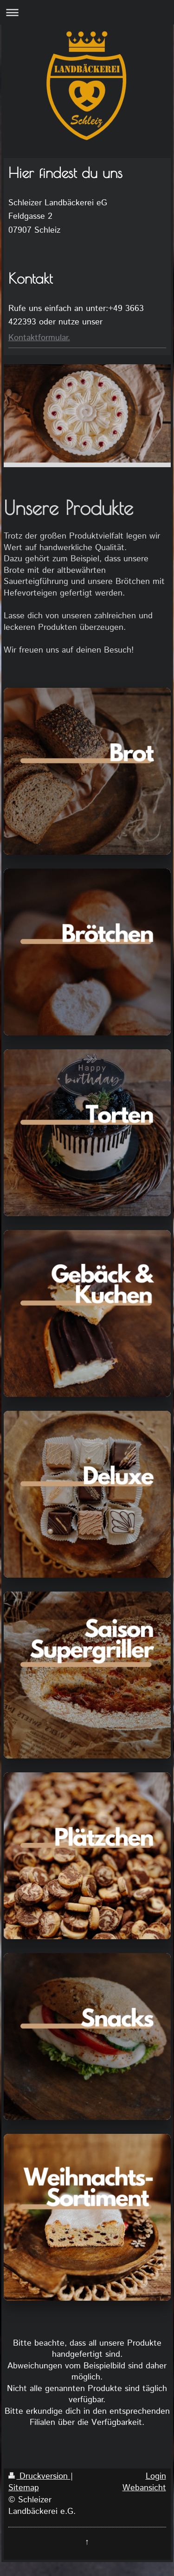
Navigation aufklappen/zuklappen (87, 12)
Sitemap (23, 2488)
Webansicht (144, 2488)
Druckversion (39, 2476)
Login (156, 2476)
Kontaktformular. (39, 338)
